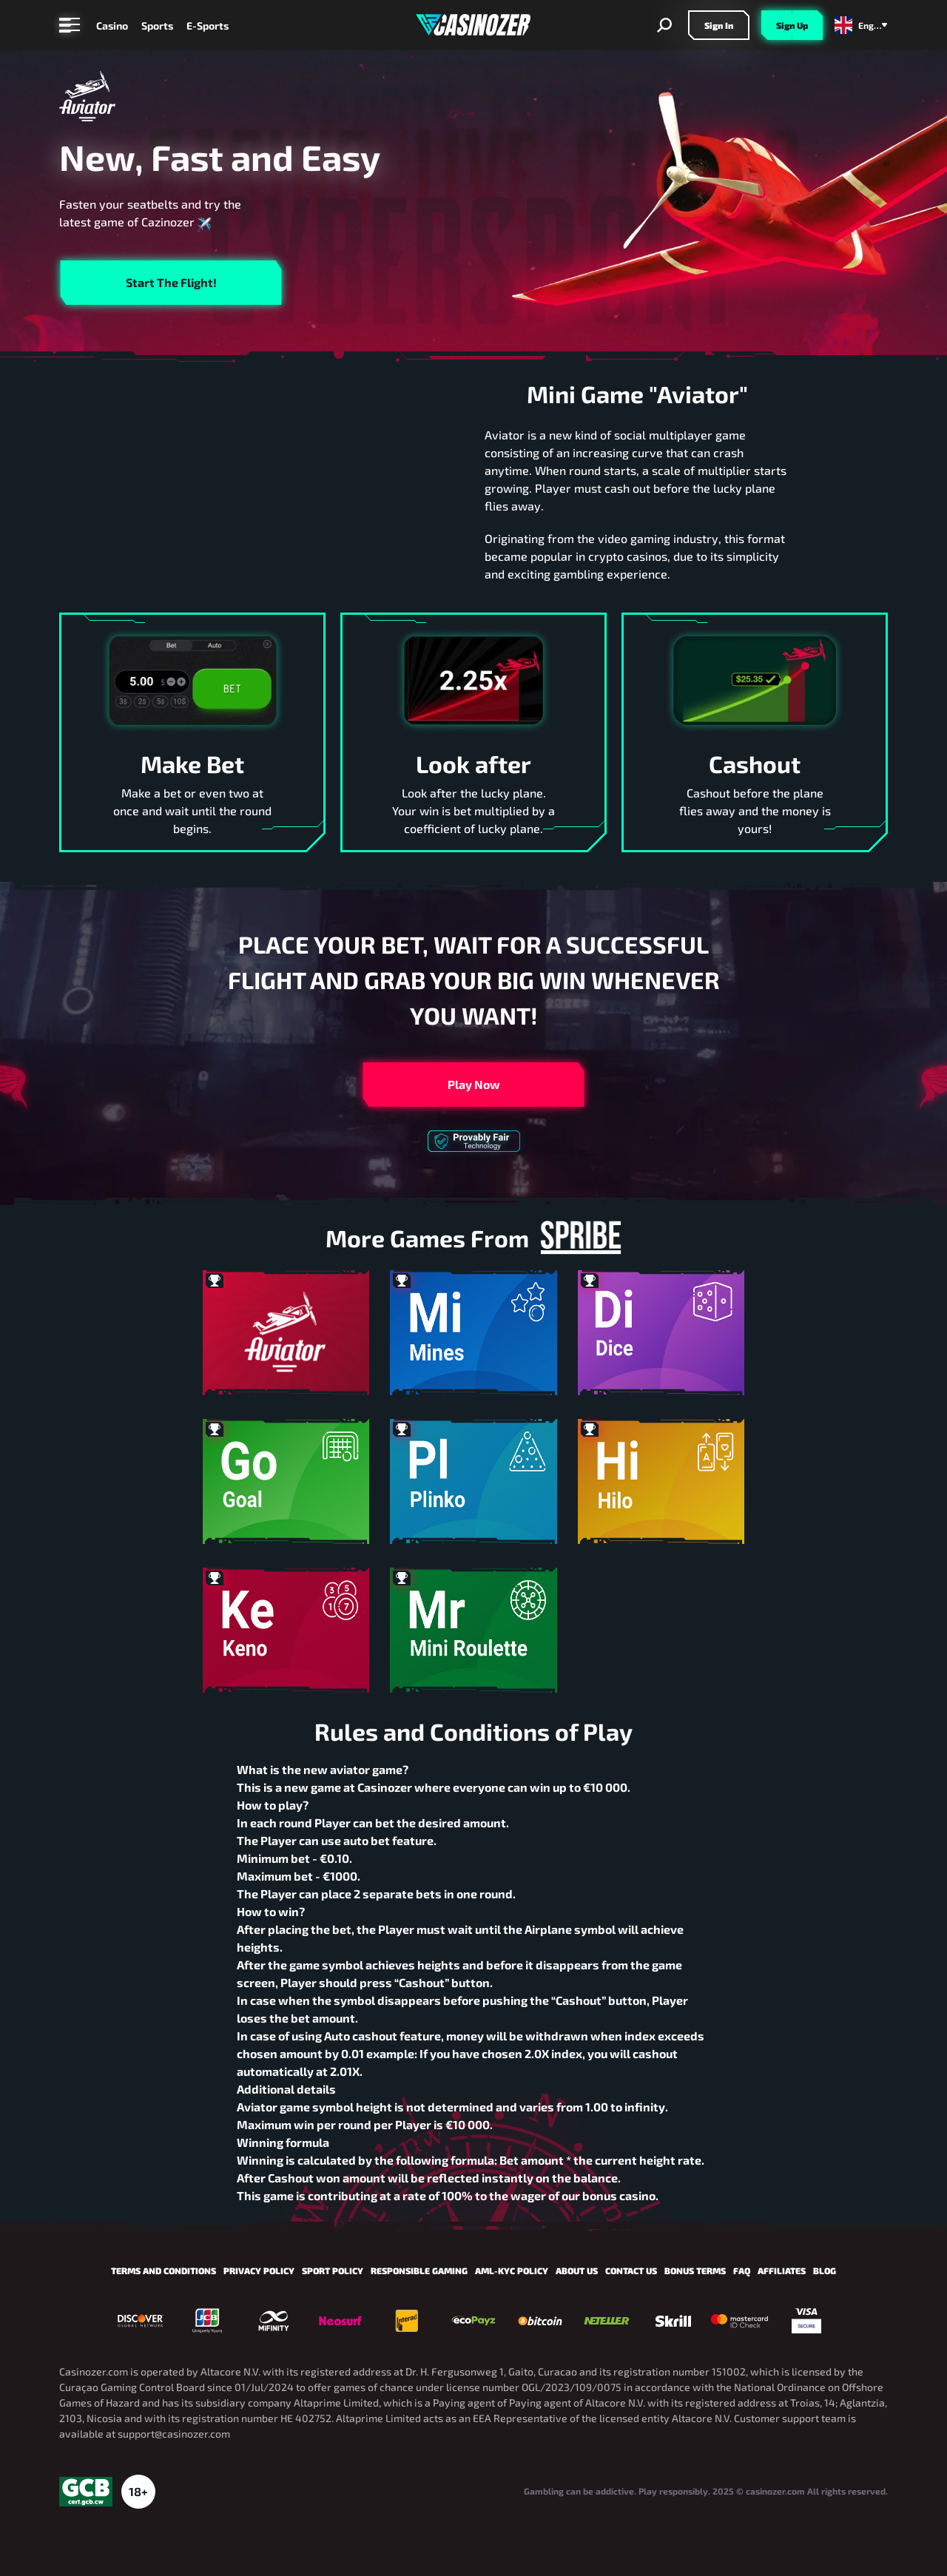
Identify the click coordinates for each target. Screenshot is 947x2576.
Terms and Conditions (163, 2270)
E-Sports (207, 25)
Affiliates (782, 2270)
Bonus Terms (695, 2270)
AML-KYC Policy (511, 2270)
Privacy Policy (258, 2270)
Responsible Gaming (419, 2270)
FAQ (741, 2270)
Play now (474, 1084)
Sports (157, 25)
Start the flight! (171, 282)
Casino (112, 25)
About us (577, 2270)
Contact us (631, 2270)
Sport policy (332, 2270)
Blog (824, 2270)
